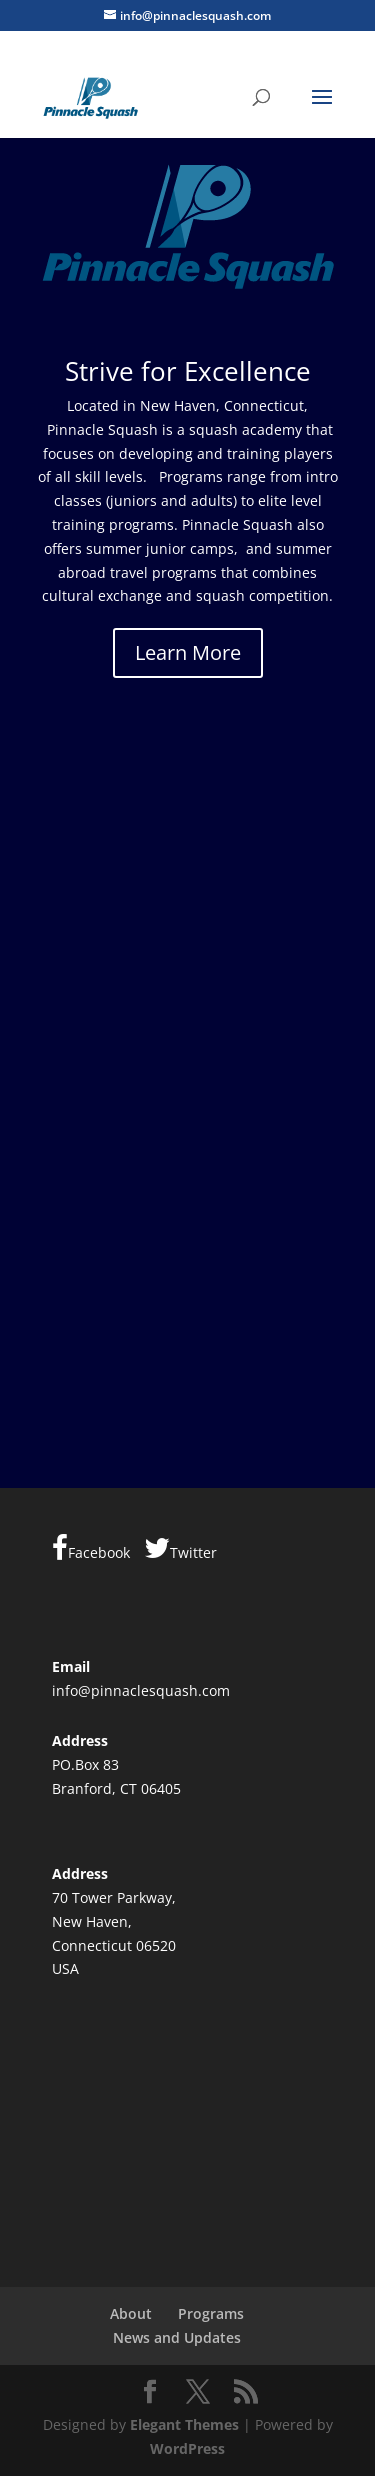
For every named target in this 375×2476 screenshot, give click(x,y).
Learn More (188, 652)
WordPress (187, 2448)
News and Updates (177, 2337)
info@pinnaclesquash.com (141, 1690)
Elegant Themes (184, 2424)
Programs (211, 2313)
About (131, 2313)
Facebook (91, 1548)
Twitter (180, 1548)
